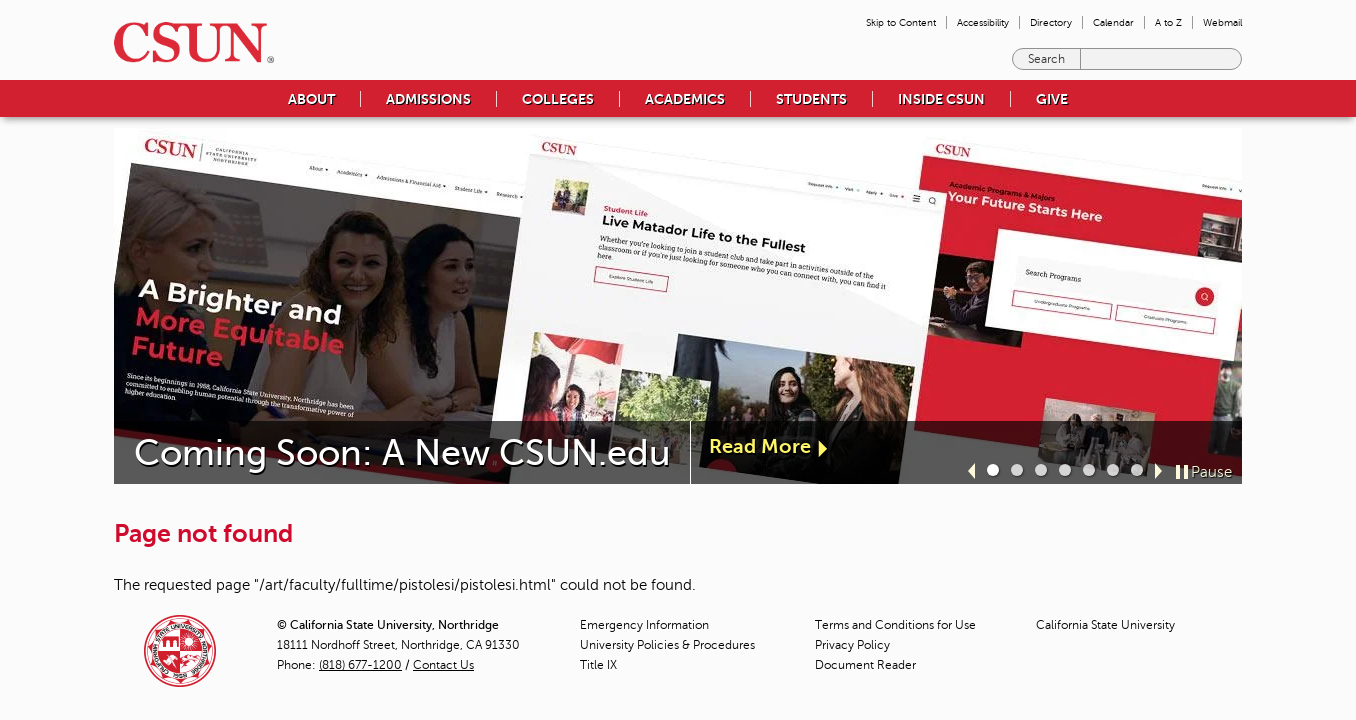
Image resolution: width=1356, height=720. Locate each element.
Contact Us (443, 665)
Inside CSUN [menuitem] (941, 99)
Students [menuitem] (811, 99)
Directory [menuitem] (1051, 22)
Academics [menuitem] (685, 99)
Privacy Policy (852, 645)
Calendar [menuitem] (1113, 22)
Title (598, 665)
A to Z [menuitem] (1168, 22)
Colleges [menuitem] (558, 99)
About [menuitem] (311, 99)
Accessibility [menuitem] (983, 22)
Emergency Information (644, 625)
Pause (1211, 472)
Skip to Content (901, 22)
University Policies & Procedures (667, 645)
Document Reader (865, 665)
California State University (1105, 625)
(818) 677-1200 (360, 665)
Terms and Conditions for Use (895, 625)
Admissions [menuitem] (428, 99)
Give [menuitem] (1052, 99)
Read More (760, 446)
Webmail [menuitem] (1222, 22)
